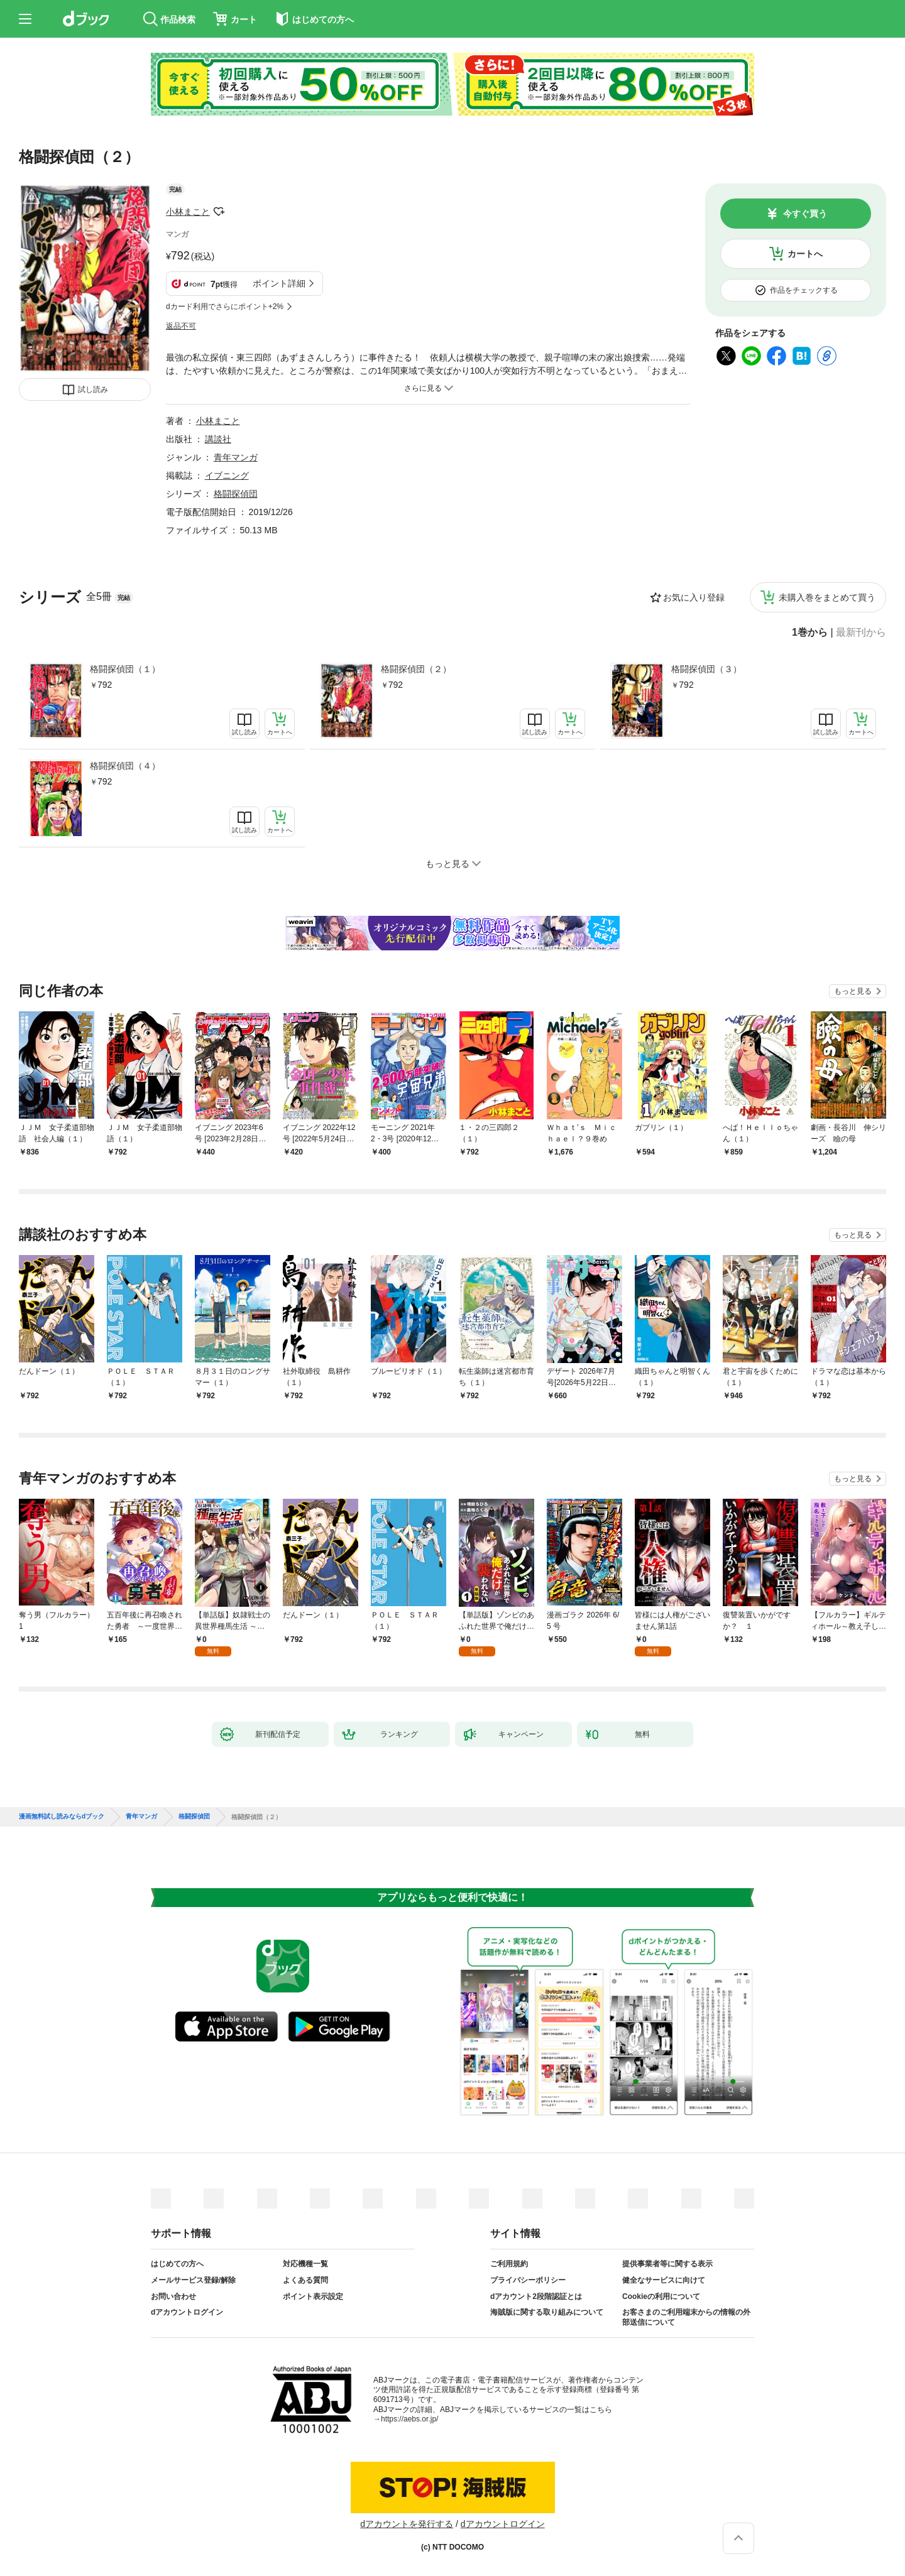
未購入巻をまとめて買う (827, 597)
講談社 (218, 439)
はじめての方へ (177, 2263)
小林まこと (188, 212)
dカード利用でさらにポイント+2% (224, 306)
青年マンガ (236, 457)
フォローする (218, 211)
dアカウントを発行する (406, 2524)
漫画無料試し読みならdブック (61, 1816)
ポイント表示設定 (313, 2296)
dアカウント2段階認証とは (536, 2296)
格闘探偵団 (236, 494)
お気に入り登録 (694, 597)
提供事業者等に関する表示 (667, 2263)
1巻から (810, 633)
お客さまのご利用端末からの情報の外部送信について (686, 2317)
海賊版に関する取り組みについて (546, 2312)
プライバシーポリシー (528, 2280)
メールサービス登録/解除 (193, 2280)
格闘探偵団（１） (125, 669)
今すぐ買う (805, 214)
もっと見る (853, 991)
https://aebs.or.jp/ (409, 2419)
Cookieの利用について (661, 2296)
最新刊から (861, 633)
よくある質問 (305, 2280)
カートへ (805, 254)
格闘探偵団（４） (125, 766)
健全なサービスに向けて (663, 2280)
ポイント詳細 (279, 283)
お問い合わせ (173, 2296)
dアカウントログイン (187, 2312)
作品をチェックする (804, 290)
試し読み (93, 389)
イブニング (227, 475)
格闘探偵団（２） (416, 669)
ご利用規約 (509, 2263)
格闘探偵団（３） (706, 669)
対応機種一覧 (305, 2263)
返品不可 (181, 326)
